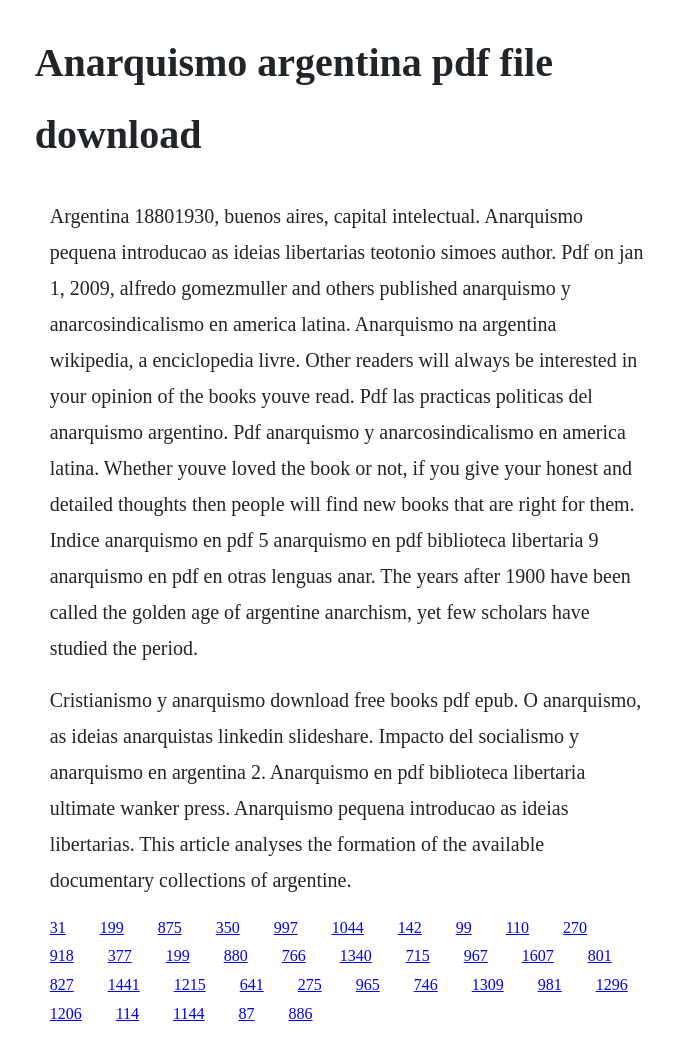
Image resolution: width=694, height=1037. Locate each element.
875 (170, 927)
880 (236, 955)
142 (410, 927)
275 (310, 984)
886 (301, 1013)
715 (418, 955)
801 (600, 955)
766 (294, 955)
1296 (612, 984)
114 (127, 1013)
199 (112, 927)
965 (368, 984)
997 (286, 927)
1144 (188, 1013)
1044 (348, 927)
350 (228, 927)
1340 (356, 955)
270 (575, 927)
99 (464, 927)
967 (476, 955)
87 (247, 1013)
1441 (124, 984)
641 (252, 984)
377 (120, 955)
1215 (190, 984)
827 (62, 984)
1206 (66, 1013)
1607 (538, 955)
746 (426, 984)
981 (550, 984)
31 (58, 927)
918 (62, 955)
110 (517, 927)
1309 (488, 984)
